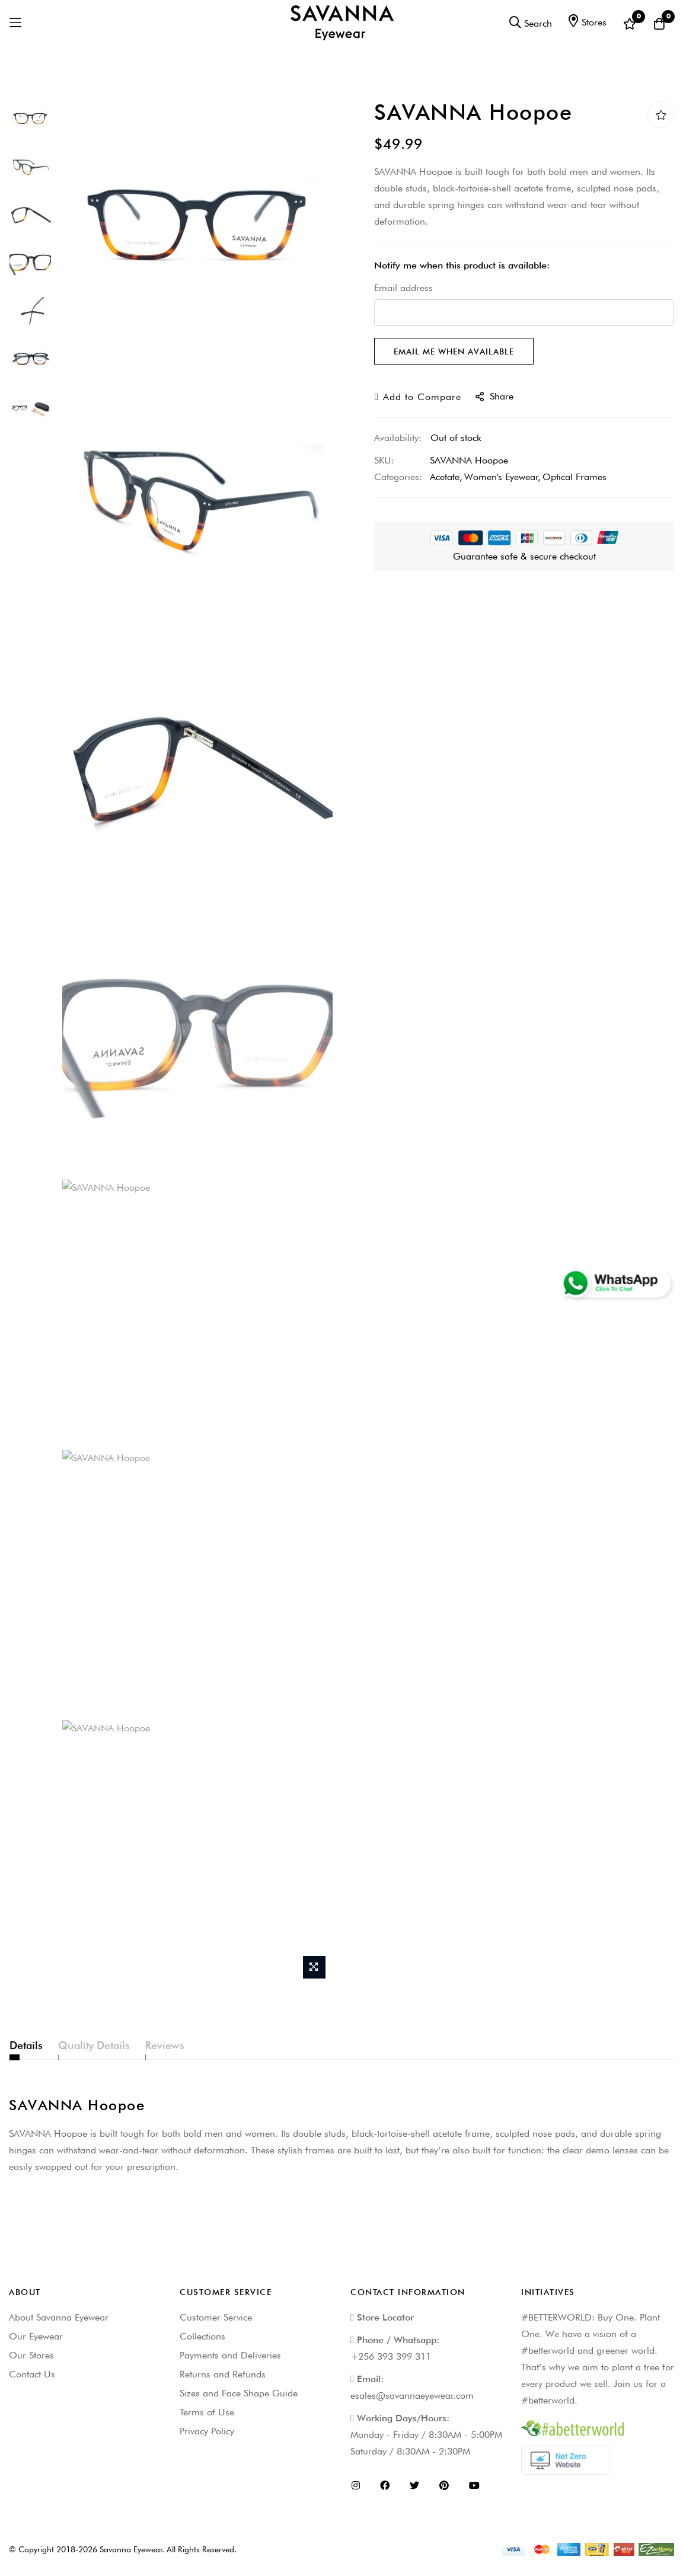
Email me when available (454, 351)
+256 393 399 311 (390, 2356)
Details (26, 2045)
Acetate (444, 476)
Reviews (218, 2045)
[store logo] (342, 22)
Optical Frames (574, 476)
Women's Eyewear (501, 476)
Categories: (398, 476)
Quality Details (121, 2045)
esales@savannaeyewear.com (412, 2395)
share (494, 396)
